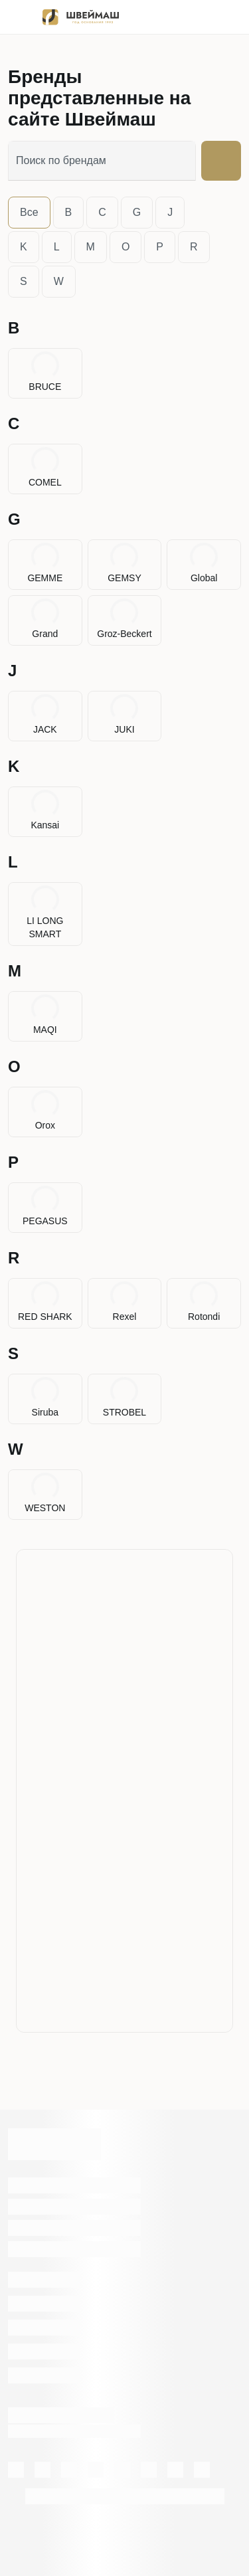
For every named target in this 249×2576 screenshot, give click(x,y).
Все (29, 212)
